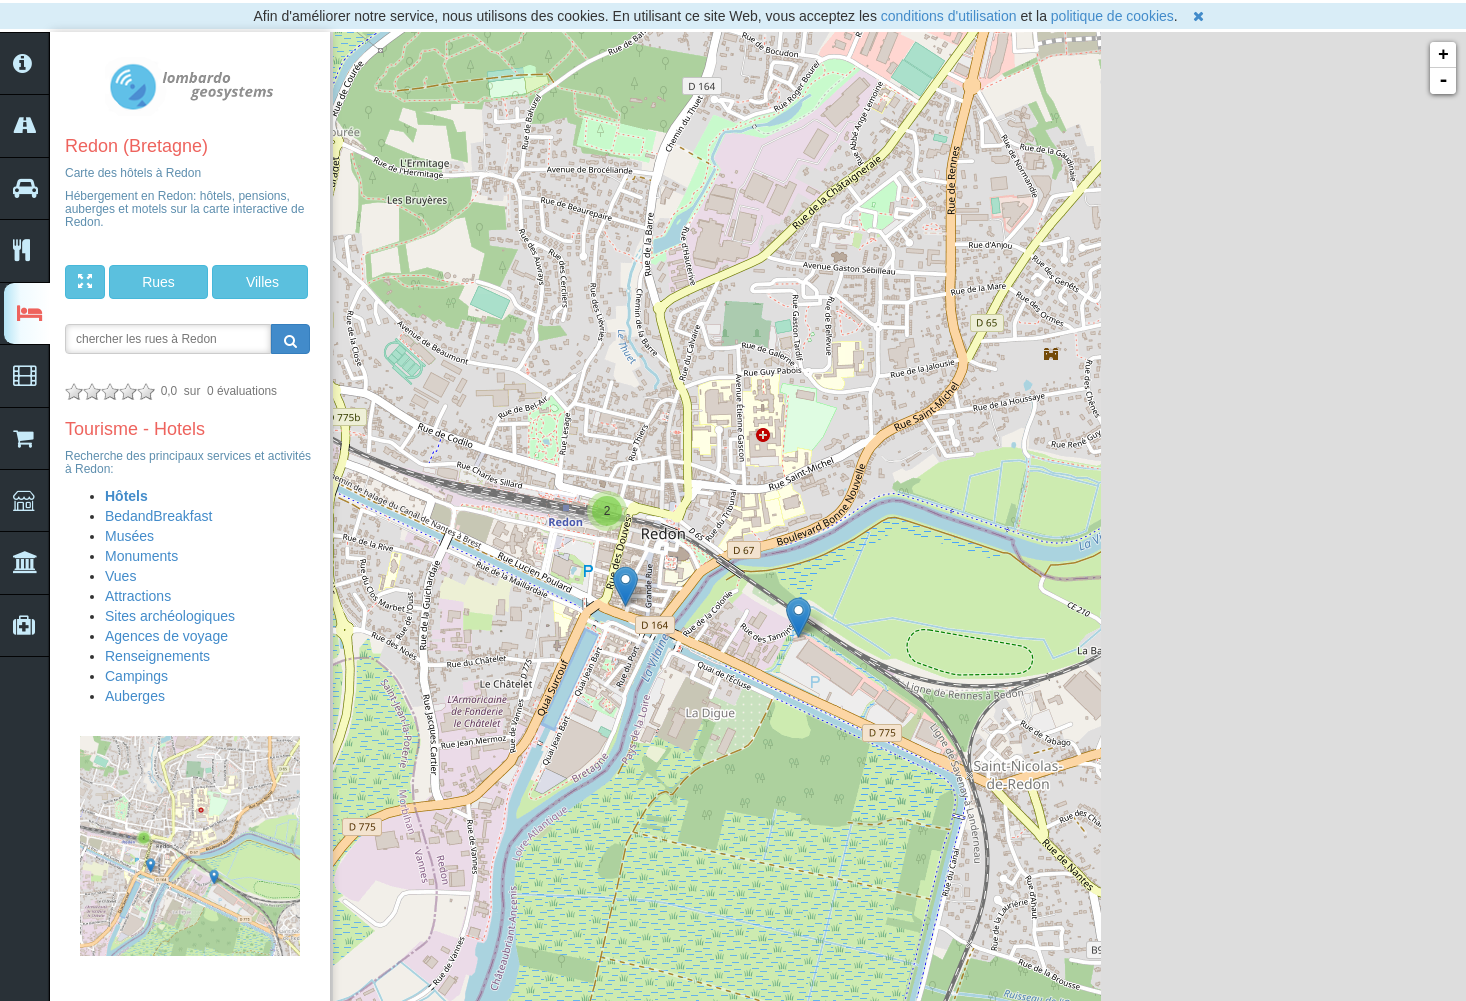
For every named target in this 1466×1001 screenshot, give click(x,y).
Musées (129, 536)
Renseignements (157, 656)
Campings (136, 676)
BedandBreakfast (158, 516)
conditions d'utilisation (949, 16)
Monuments (141, 556)
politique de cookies (1112, 16)
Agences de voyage (166, 636)
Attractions (138, 596)
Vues (120, 576)
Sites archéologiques (170, 616)
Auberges (135, 696)
